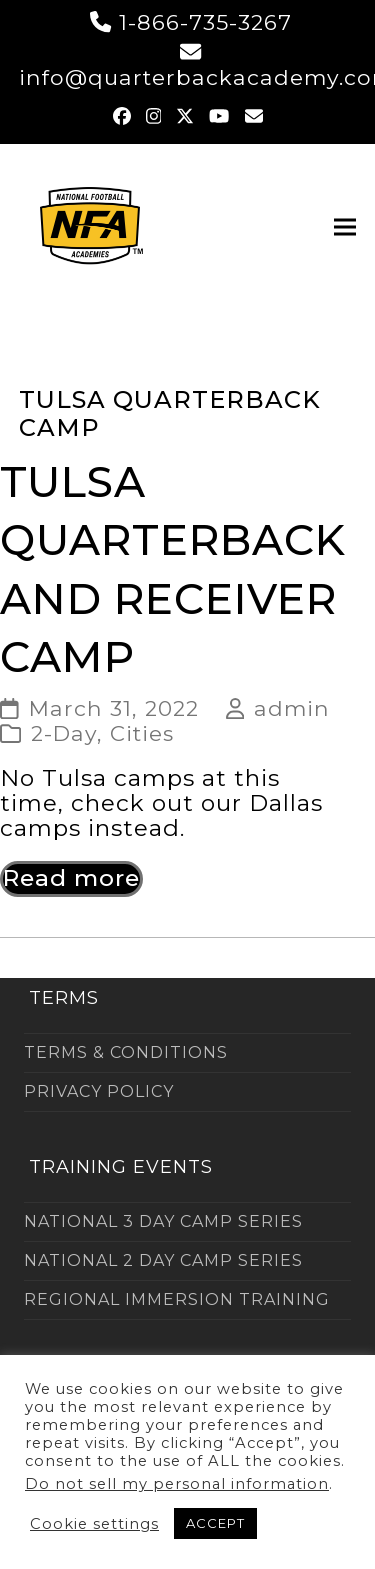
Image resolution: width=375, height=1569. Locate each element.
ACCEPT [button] (215, 1523)
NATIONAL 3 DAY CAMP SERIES (163, 1221)
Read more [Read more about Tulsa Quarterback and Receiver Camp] (71, 878)
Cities (142, 733)
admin (292, 708)
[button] (345, 227)
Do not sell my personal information (177, 1484)
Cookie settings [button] (94, 1524)
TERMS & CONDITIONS (126, 1052)
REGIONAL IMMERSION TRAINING (177, 1299)
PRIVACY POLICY (99, 1091)
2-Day (64, 733)
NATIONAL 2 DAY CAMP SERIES (163, 1260)
